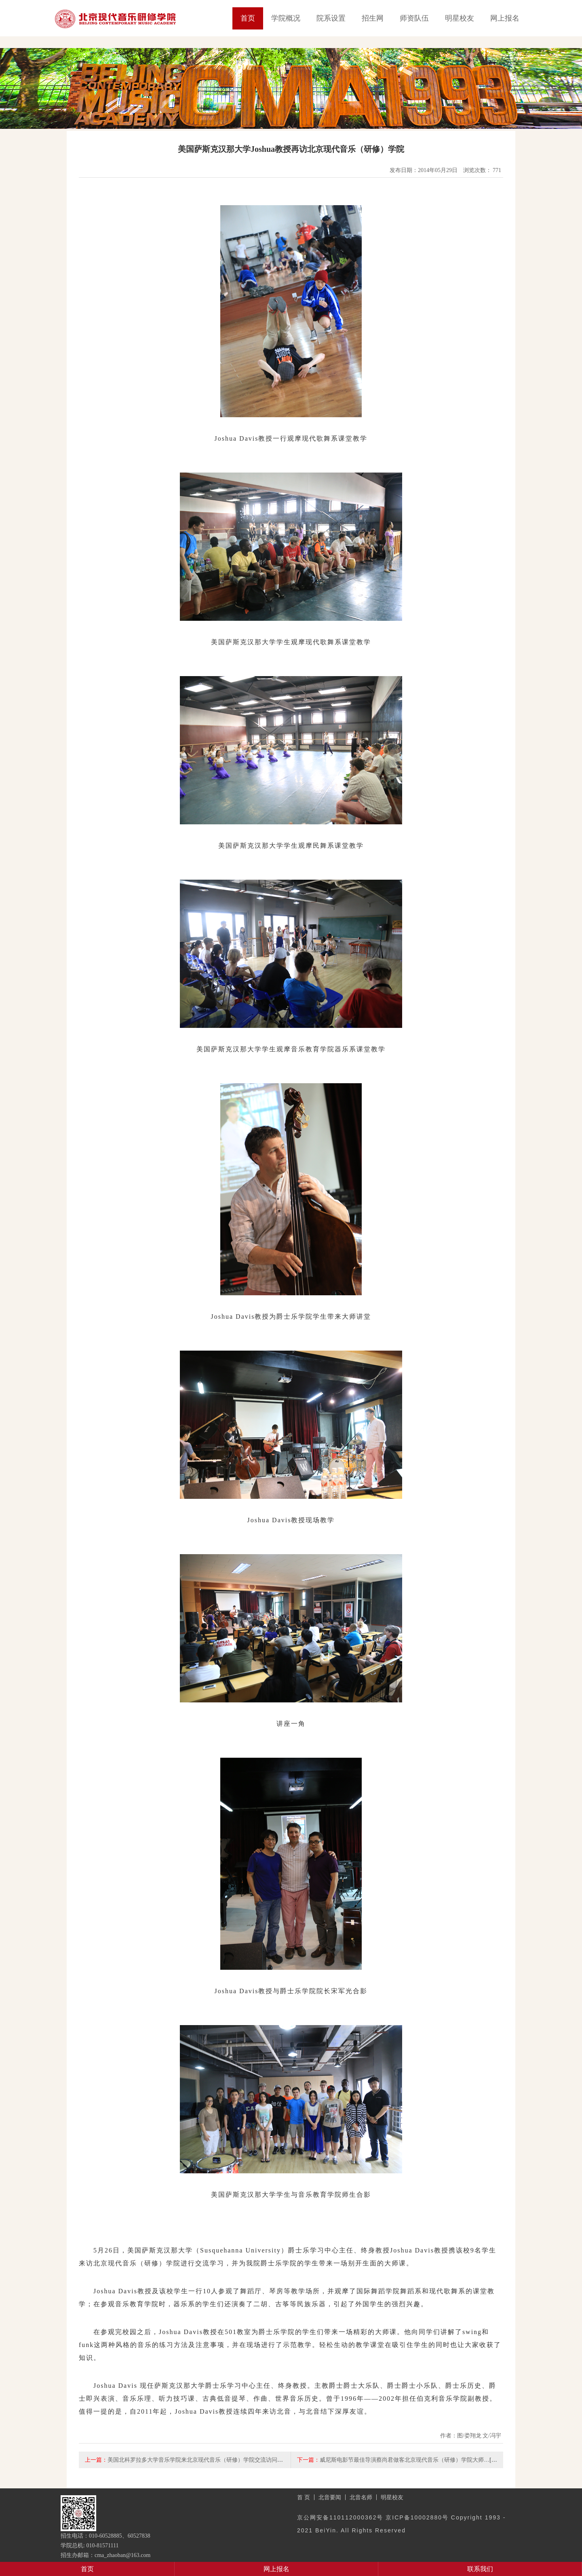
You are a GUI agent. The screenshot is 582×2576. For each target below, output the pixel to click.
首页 (247, 18)
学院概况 (285, 18)
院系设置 (331, 18)
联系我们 (480, 2568)
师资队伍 (414, 18)
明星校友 (459, 18)
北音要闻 (329, 2497)
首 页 (303, 2497)
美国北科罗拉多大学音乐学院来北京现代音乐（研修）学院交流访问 (192, 2459)
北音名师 (361, 2497)
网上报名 (504, 18)
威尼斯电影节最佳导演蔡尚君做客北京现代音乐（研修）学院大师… (404, 2459)
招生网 (373, 18)
